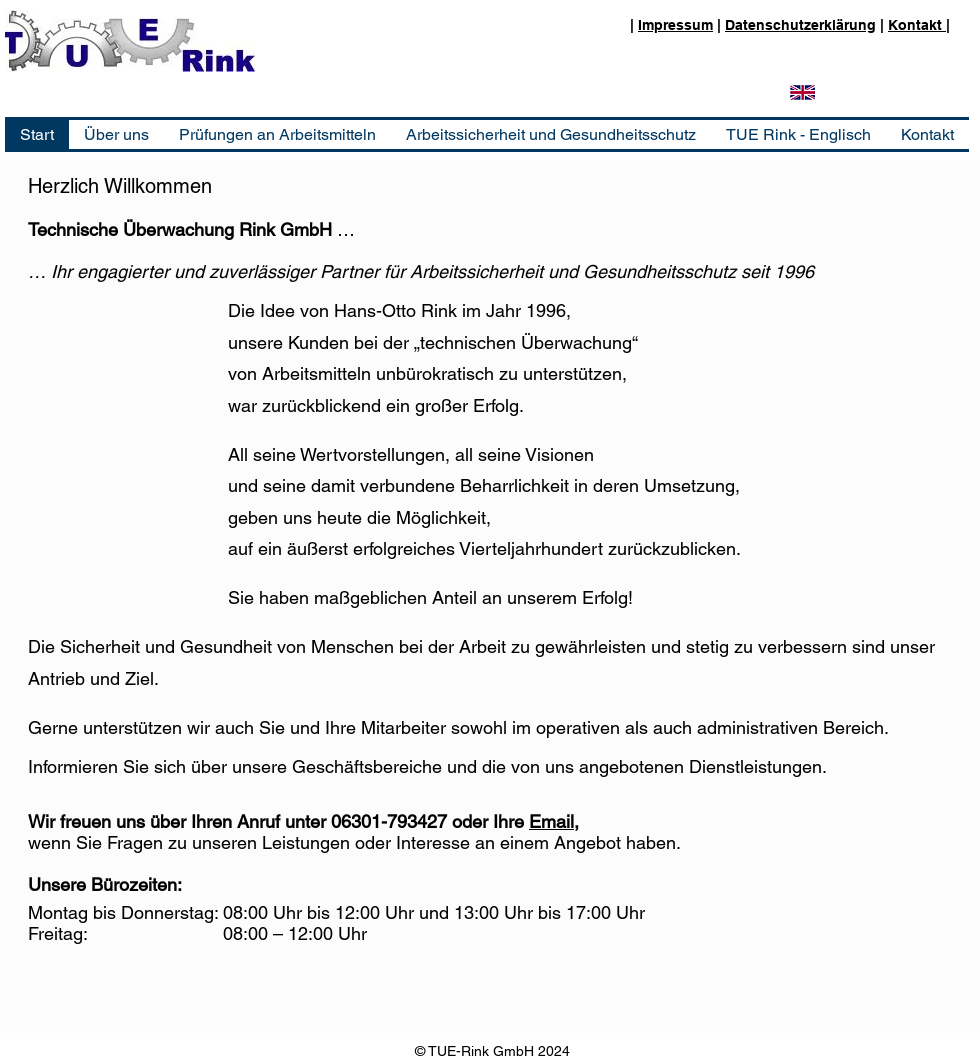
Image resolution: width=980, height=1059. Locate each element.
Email (551, 821)
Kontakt (917, 25)
